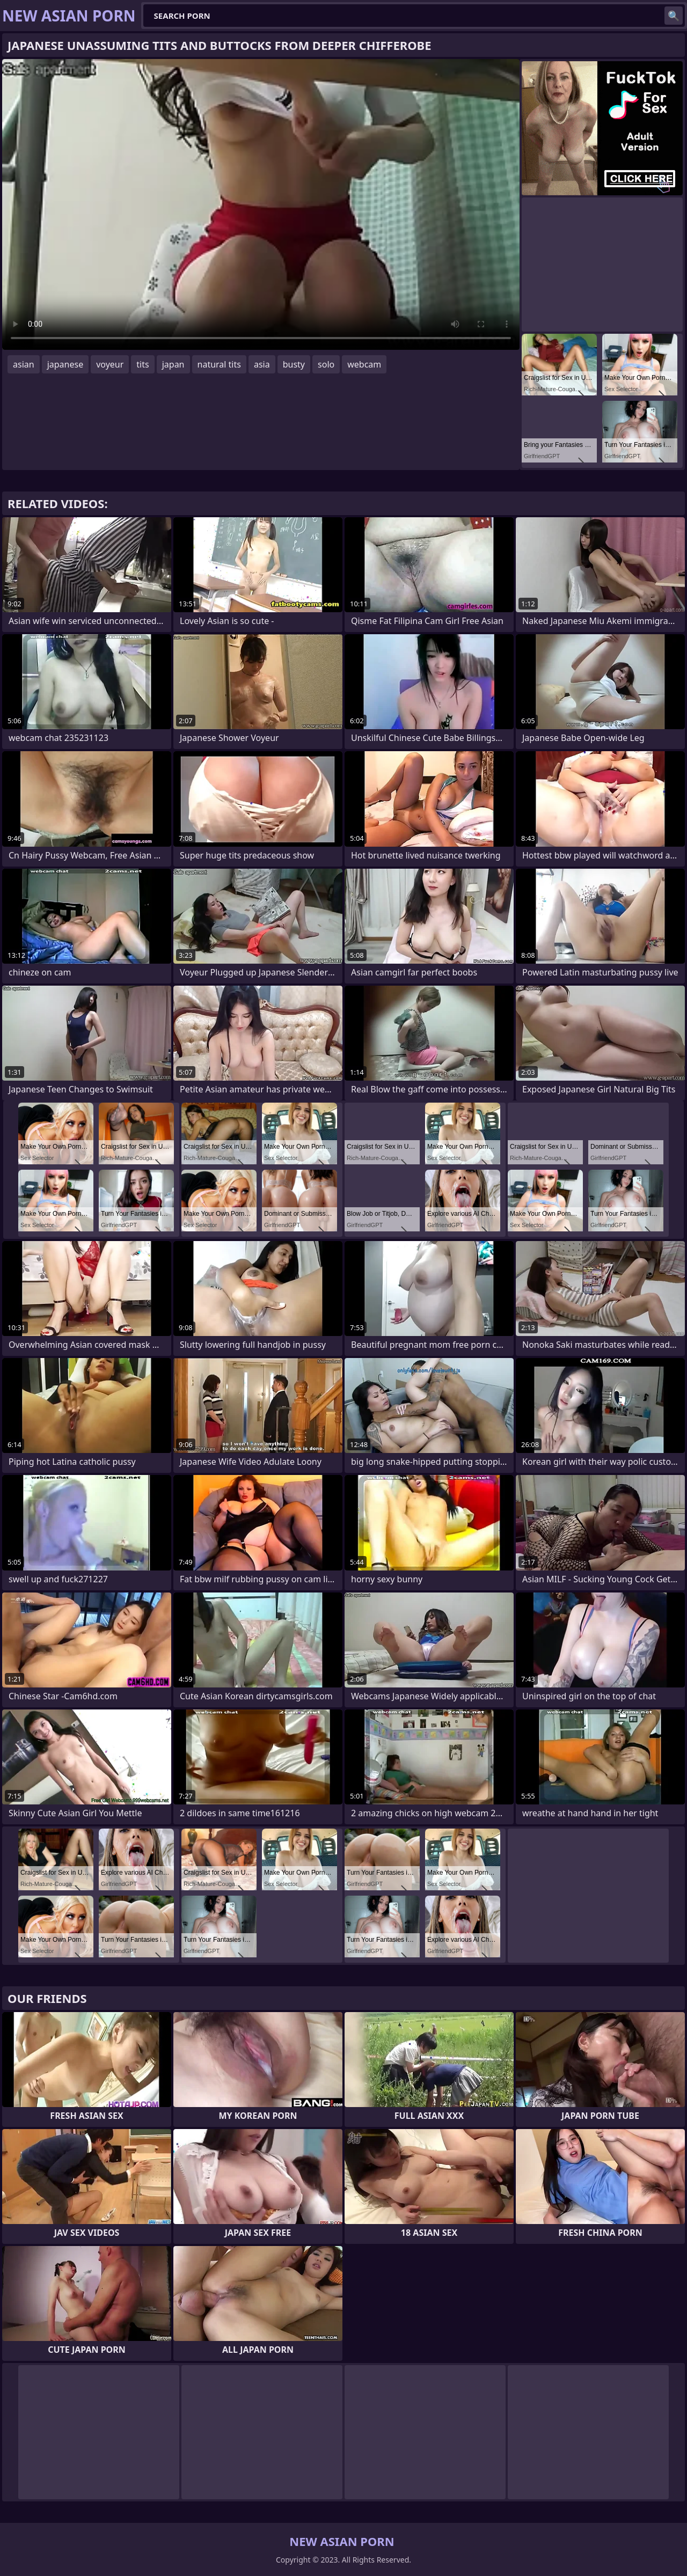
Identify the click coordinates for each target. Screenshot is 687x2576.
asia (262, 364)
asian (23, 364)
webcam (364, 364)
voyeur (109, 364)
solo (326, 364)
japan (173, 364)
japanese (65, 364)
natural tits (219, 364)
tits (142, 364)
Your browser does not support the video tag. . (261, 204)
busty (294, 364)
